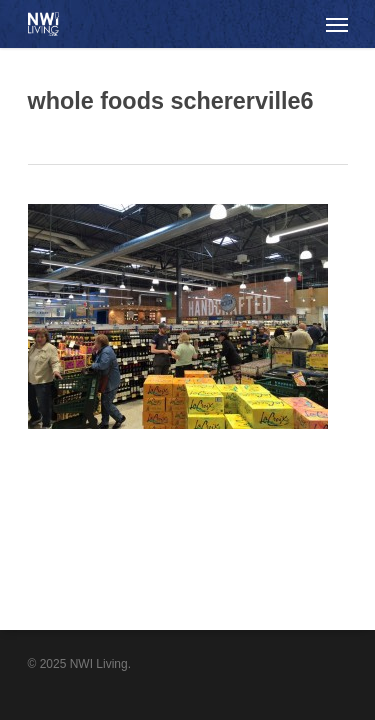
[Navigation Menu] (337, 24)
